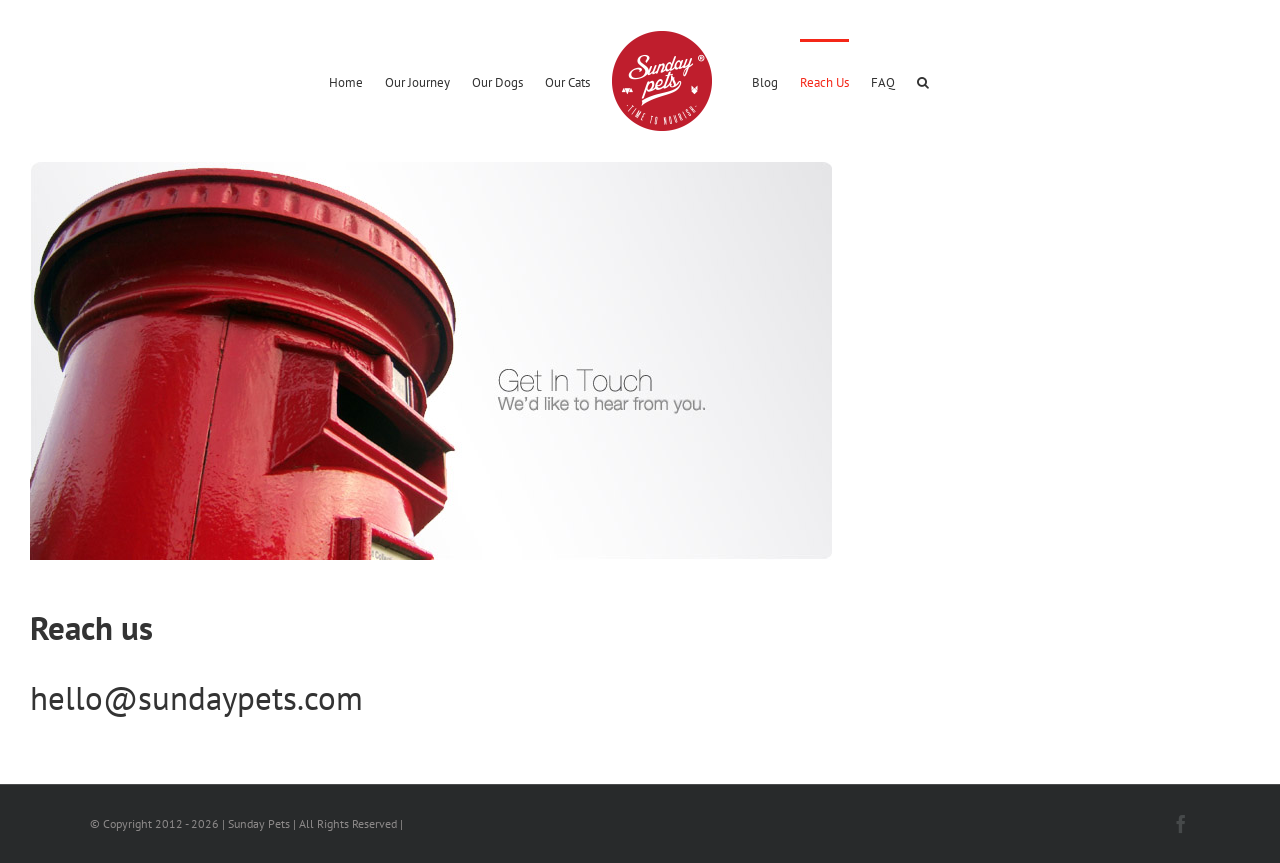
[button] (923, 81)
